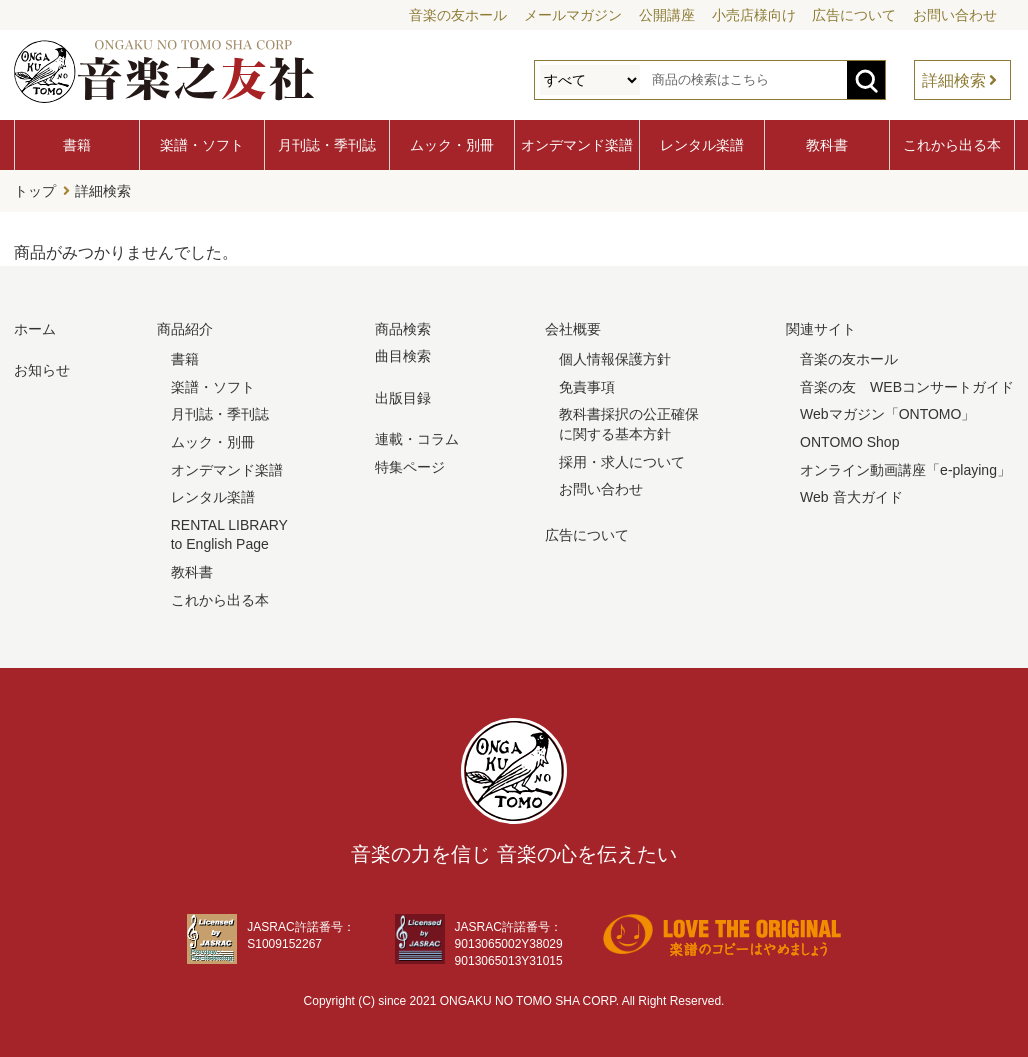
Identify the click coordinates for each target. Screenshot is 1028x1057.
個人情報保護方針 (615, 359)
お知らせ (42, 370)
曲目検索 (403, 356)
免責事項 (587, 387)
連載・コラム (417, 439)
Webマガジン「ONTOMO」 (887, 414)
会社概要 (573, 329)
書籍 (77, 145)
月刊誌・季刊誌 (327, 145)
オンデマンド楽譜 (577, 145)
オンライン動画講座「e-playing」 (905, 470)
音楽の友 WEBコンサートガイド (907, 387)
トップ (35, 191)
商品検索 (403, 329)
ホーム (35, 329)
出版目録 (403, 398)
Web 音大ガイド (851, 497)
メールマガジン (573, 15)
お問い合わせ (955, 15)
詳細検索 (954, 80)
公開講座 (667, 15)
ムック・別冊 (452, 145)
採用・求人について (622, 462)
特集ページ (410, 467)
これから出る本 (952, 145)
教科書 (827, 145)
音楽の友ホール (458, 15)
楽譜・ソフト (202, 145)
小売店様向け (754, 15)
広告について (854, 15)
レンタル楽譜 (702, 145)
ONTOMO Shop (849, 442)
